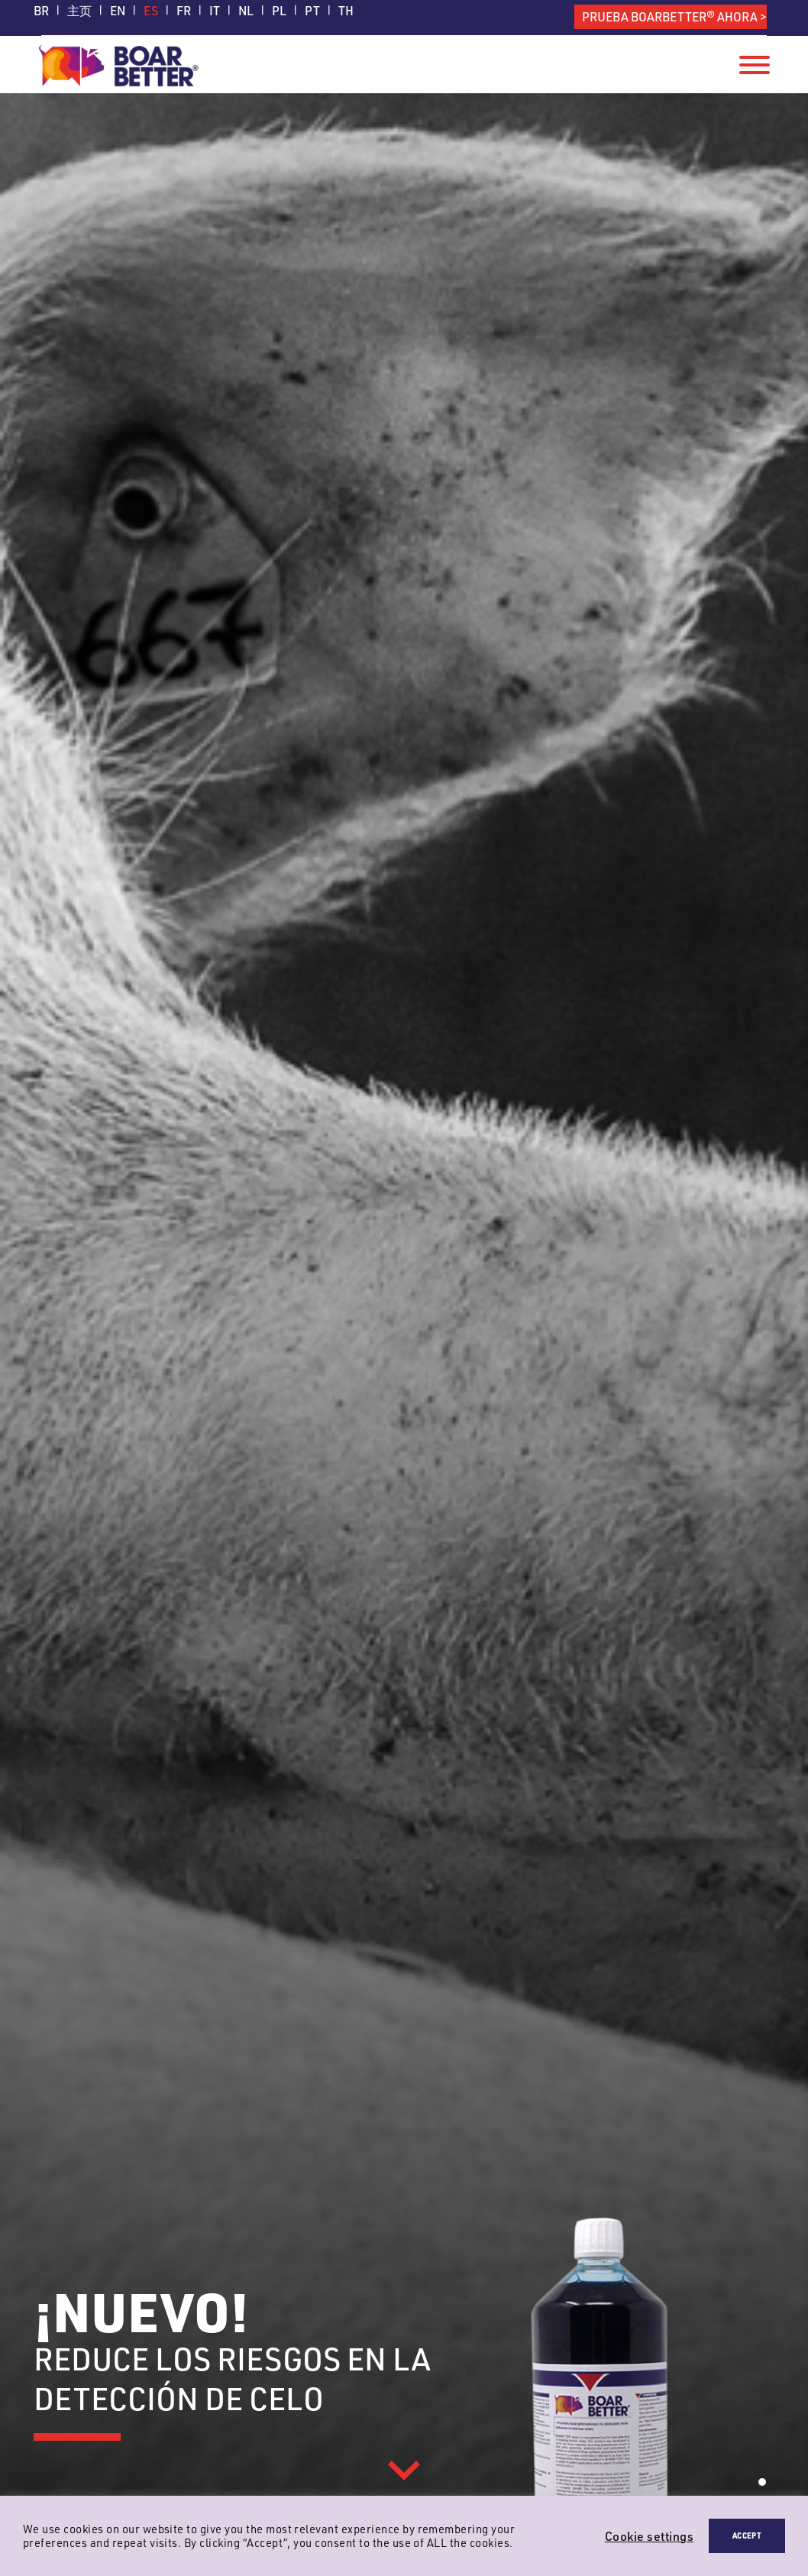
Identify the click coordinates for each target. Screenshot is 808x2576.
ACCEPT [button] (746, 2535)
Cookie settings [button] (649, 2536)
